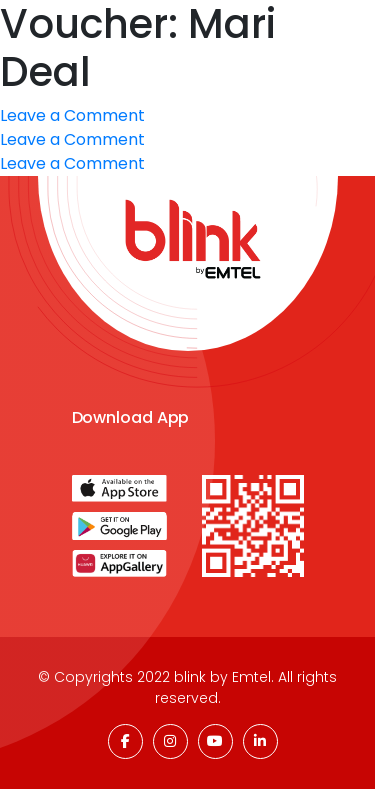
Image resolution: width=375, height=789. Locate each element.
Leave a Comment (72, 139)
